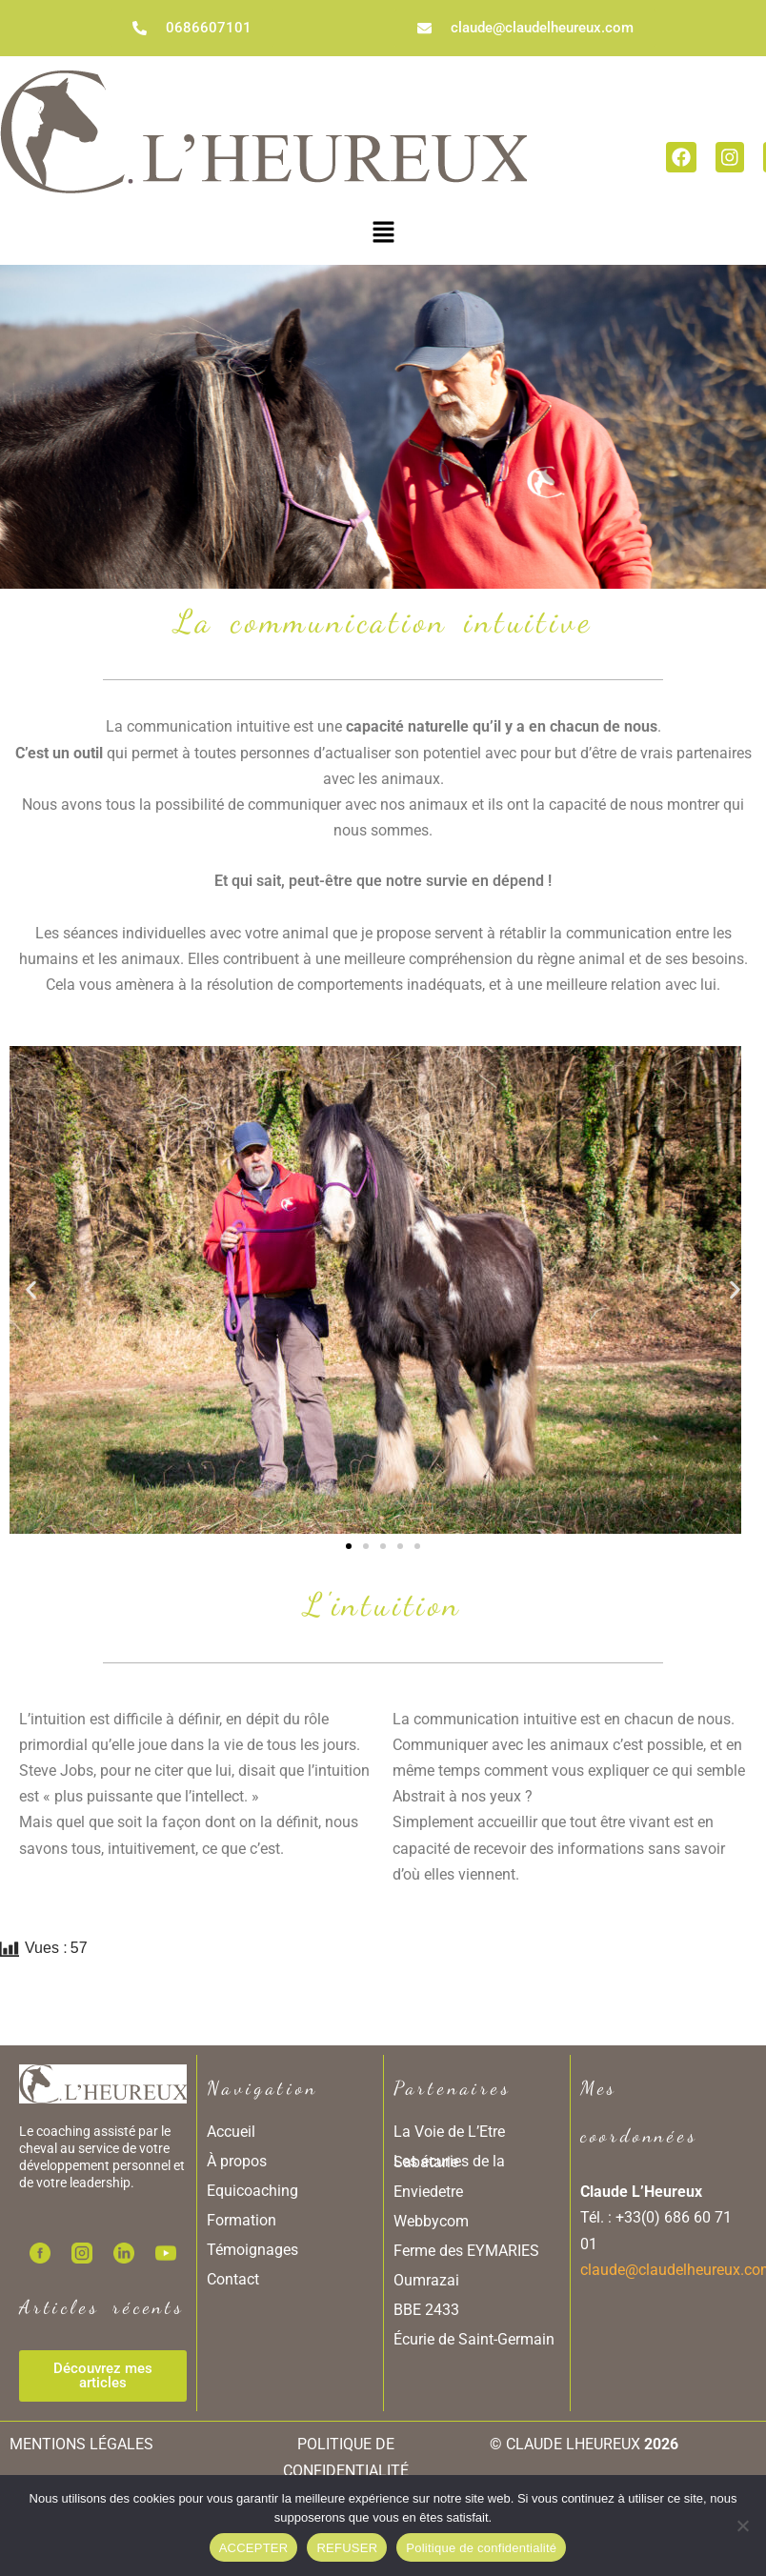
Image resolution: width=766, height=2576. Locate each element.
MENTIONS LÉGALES (81, 2444)
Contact (233, 2279)
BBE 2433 (426, 2310)
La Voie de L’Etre (449, 2132)
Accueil (231, 2132)
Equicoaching (252, 2191)
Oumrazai (426, 2280)
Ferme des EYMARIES (466, 2251)
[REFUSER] (742, 2525)
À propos (237, 2161)
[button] (383, 231)
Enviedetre (428, 2192)
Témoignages (252, 2250)
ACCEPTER (254, 2548)
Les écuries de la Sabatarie (449, 2161)
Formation (241, 2220)
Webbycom (431, 2221)
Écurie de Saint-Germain (473, 2339)
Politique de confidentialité (481, 2548)
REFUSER (346, 2548)
